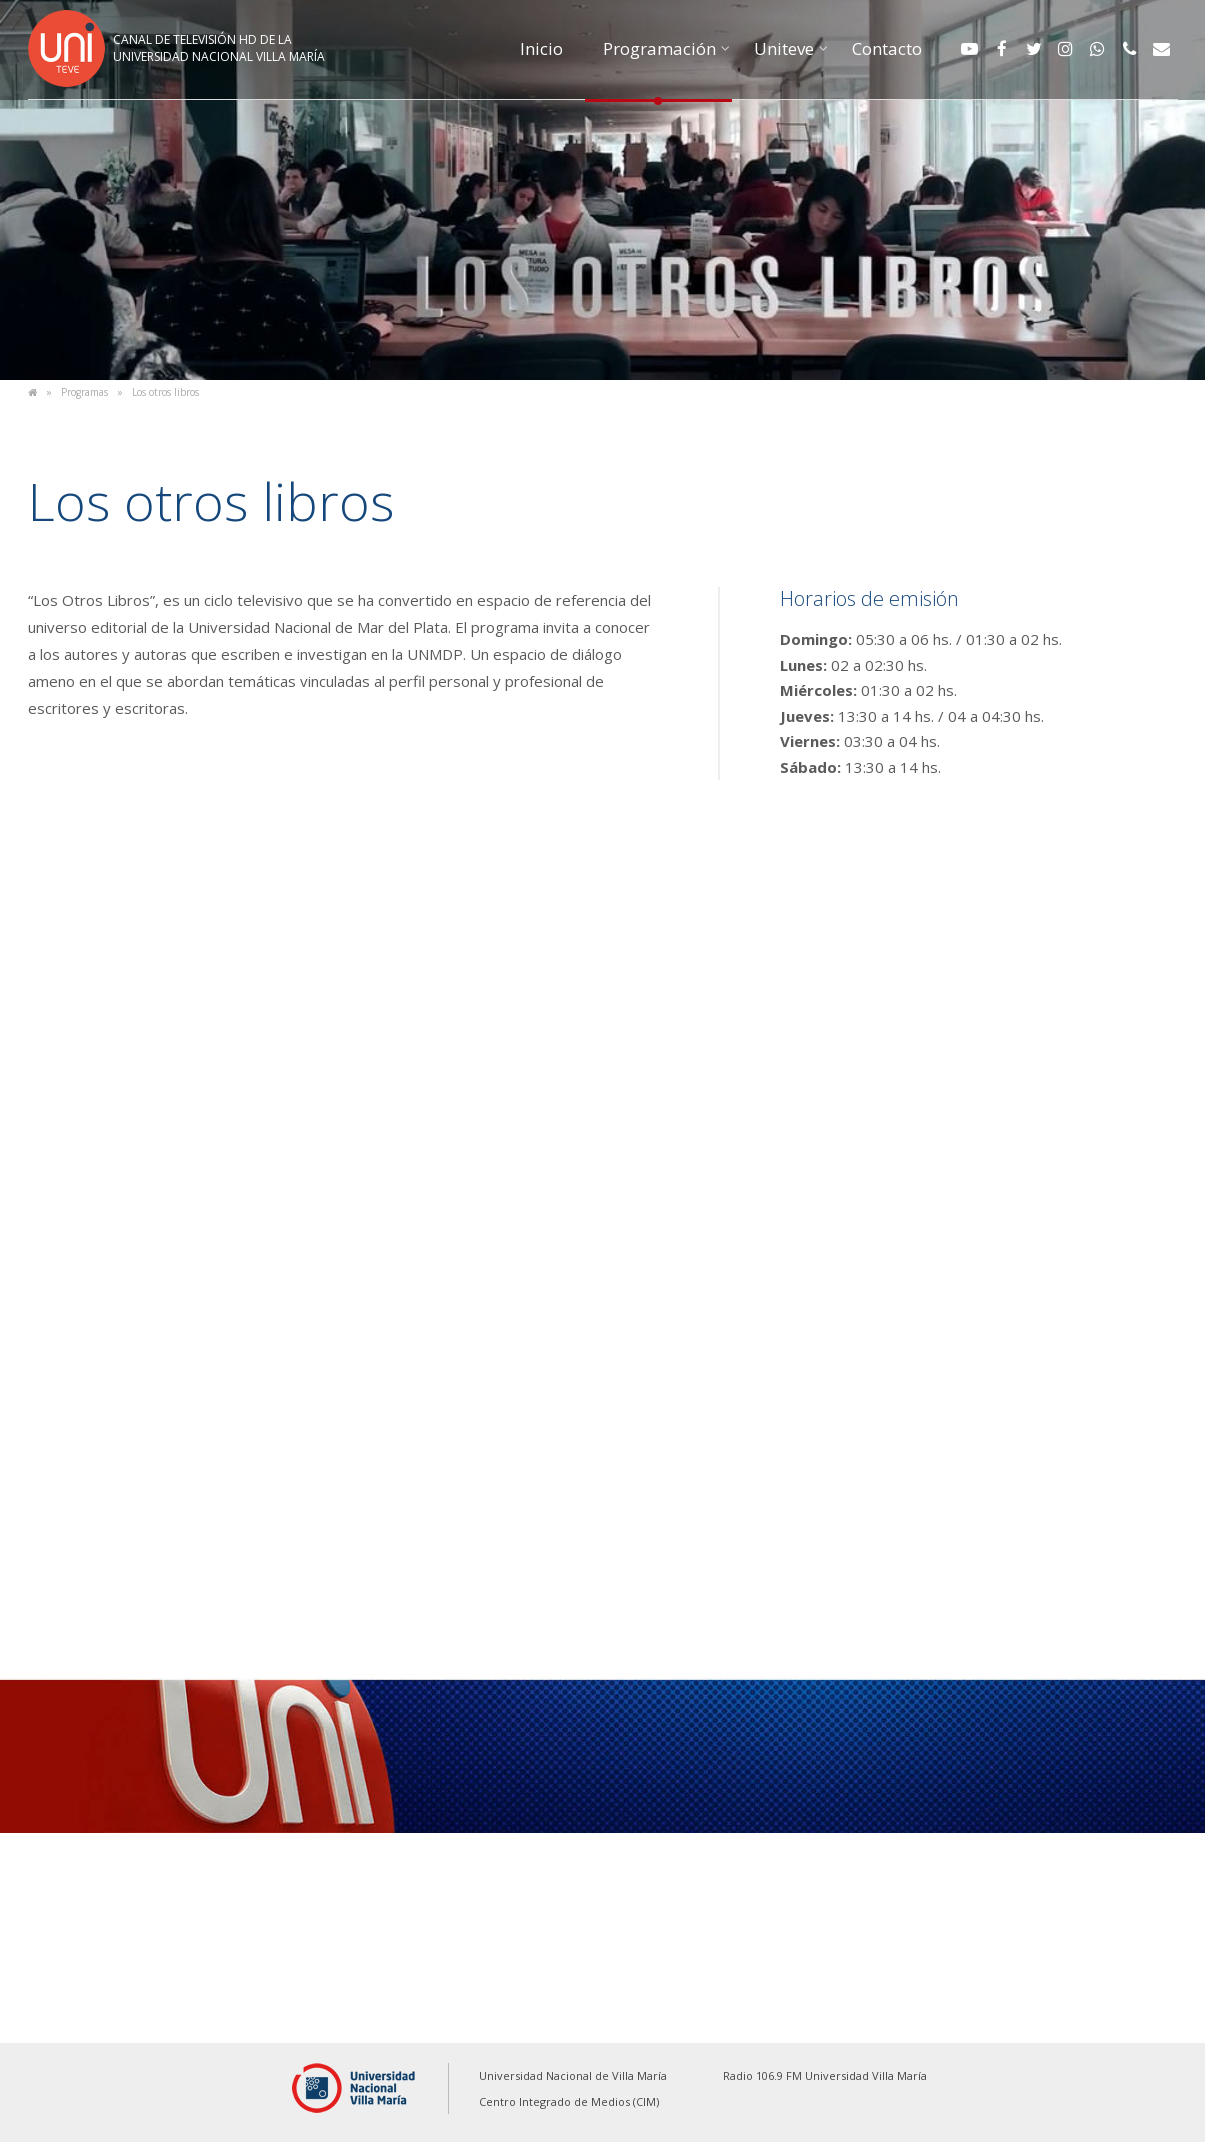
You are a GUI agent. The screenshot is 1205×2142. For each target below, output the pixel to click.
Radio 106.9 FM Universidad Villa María (825, 2075)
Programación (659, 48)
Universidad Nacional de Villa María (573, 2075)
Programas (84, 392)
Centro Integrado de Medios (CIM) (569, 2101)
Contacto (887, 48)
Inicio (541, 48)
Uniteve (784, 48)
